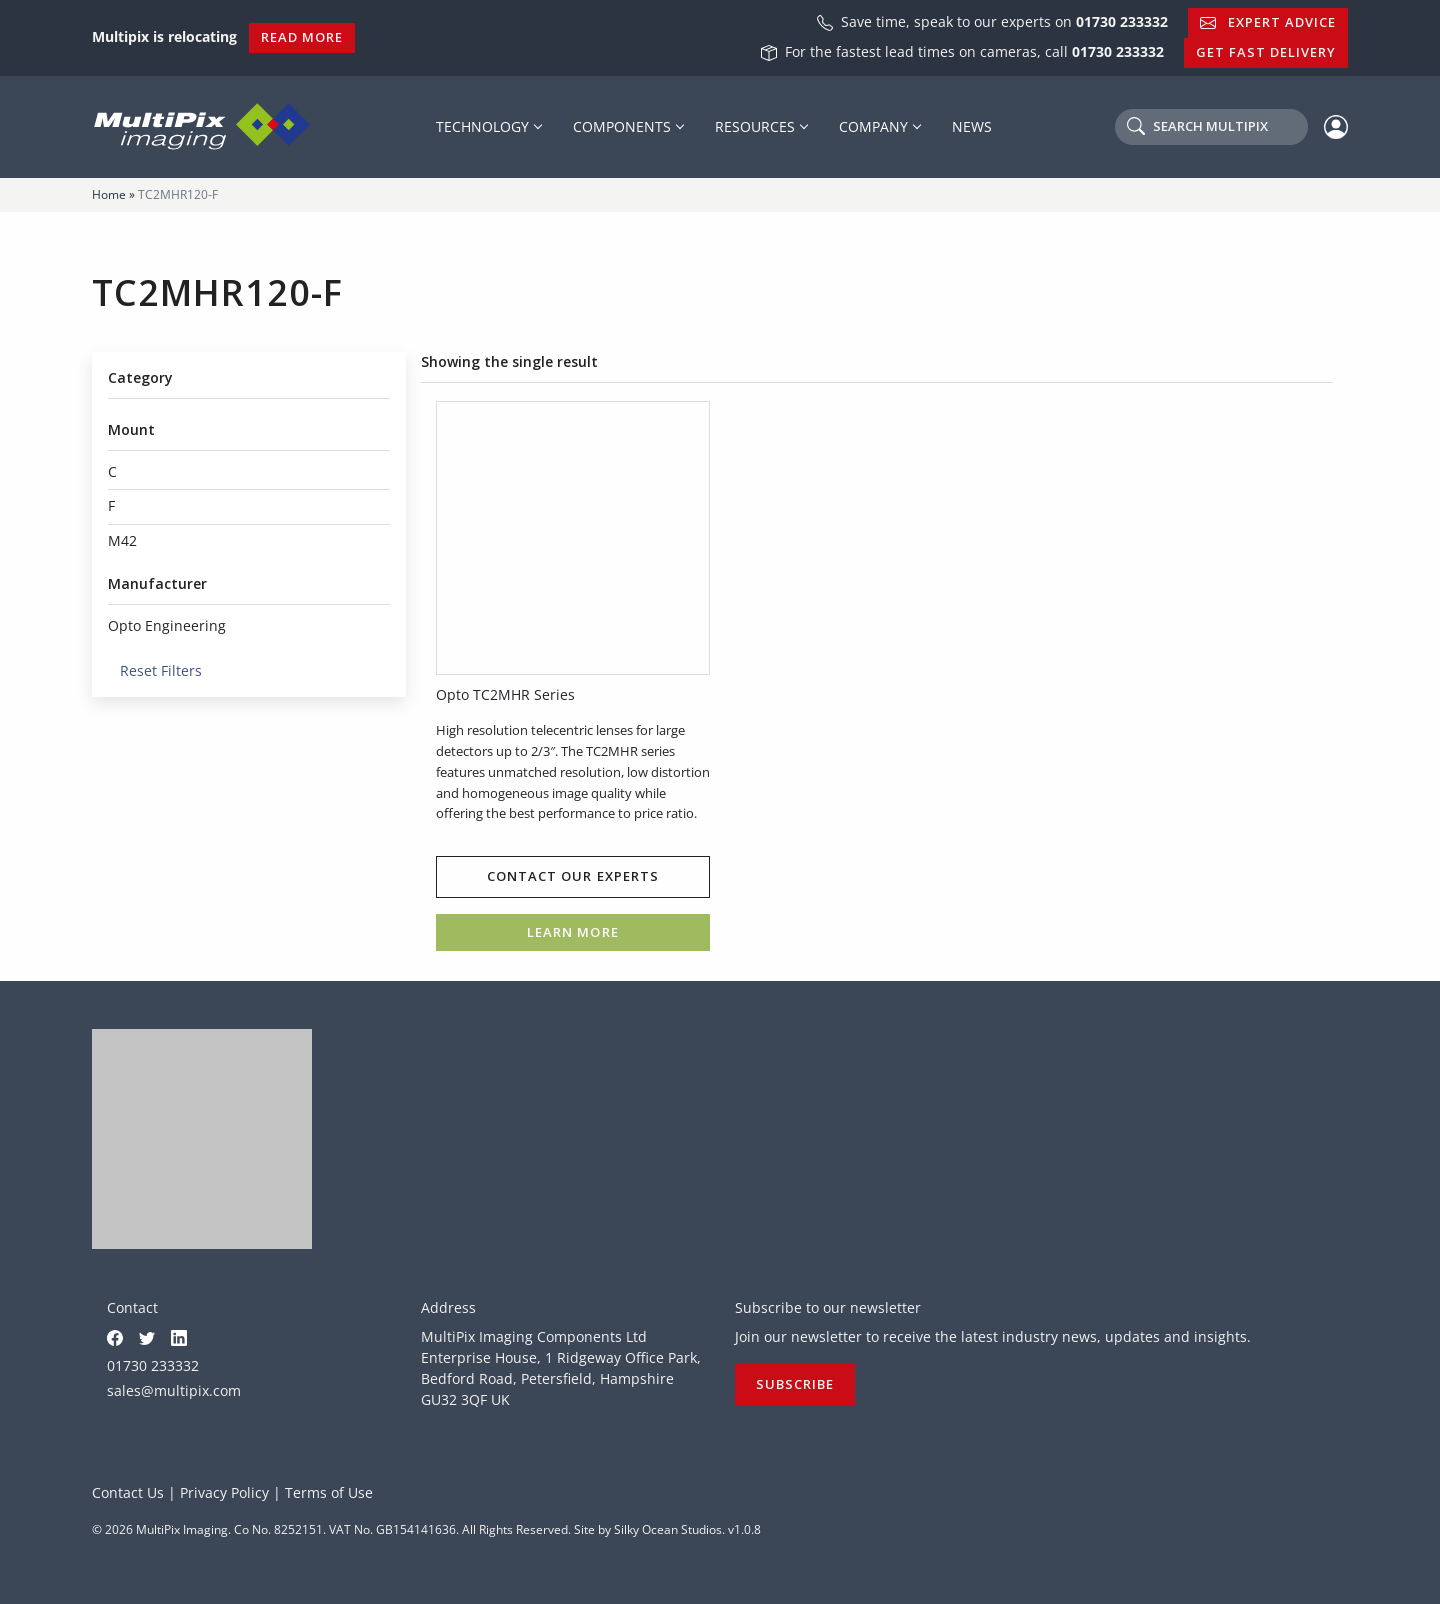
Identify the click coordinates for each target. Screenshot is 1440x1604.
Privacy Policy (224, 1492)
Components (622, 126)
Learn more (572, 932)
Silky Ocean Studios (668, 1529)
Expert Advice (1268, 22)
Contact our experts (572, 876)
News (972, 126)
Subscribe (795, 1384)
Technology (482, 126)
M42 (122, 540)
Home (109, 194)
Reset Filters (155, 670)
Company (873, 126)
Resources (755, 126)
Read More (302, 37)
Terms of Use (329, 1492)
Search (1197, 126)
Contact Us (128, 1492)
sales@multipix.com (174, 1390)
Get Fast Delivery (1266, 52)
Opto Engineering (167, 625)
